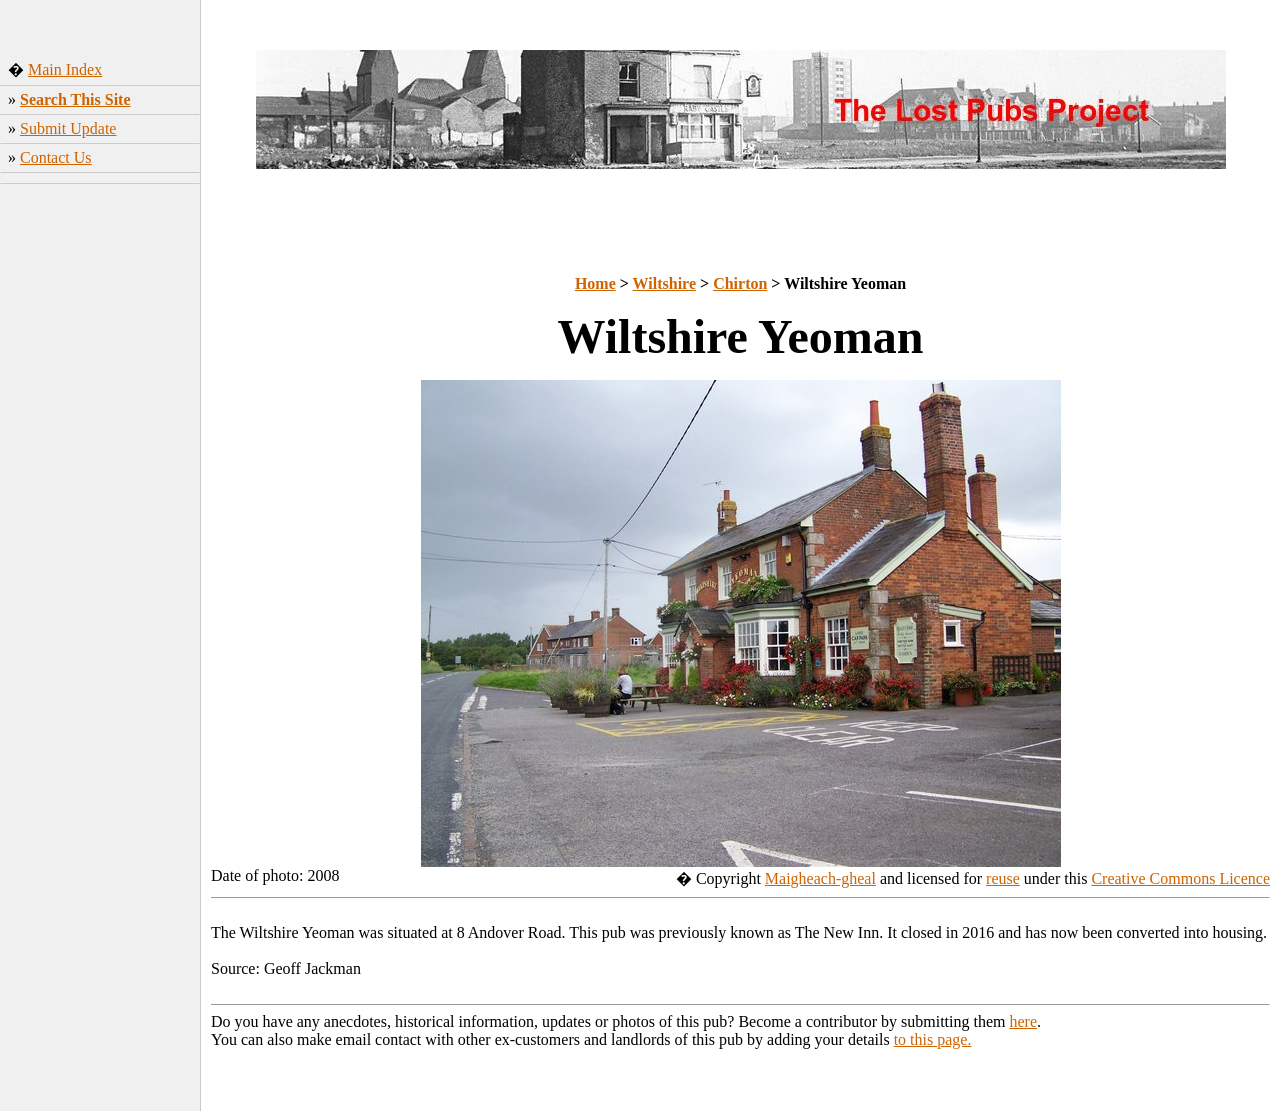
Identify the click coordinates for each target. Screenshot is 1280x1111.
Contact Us (56, 157)
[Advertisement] (100, 505)
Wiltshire (664, 283)
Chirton (740, 283)
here (1024, 1021)
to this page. (933, 1039)
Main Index (65, 69)
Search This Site (75, 99)
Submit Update (68, 128)
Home (595, 283)
